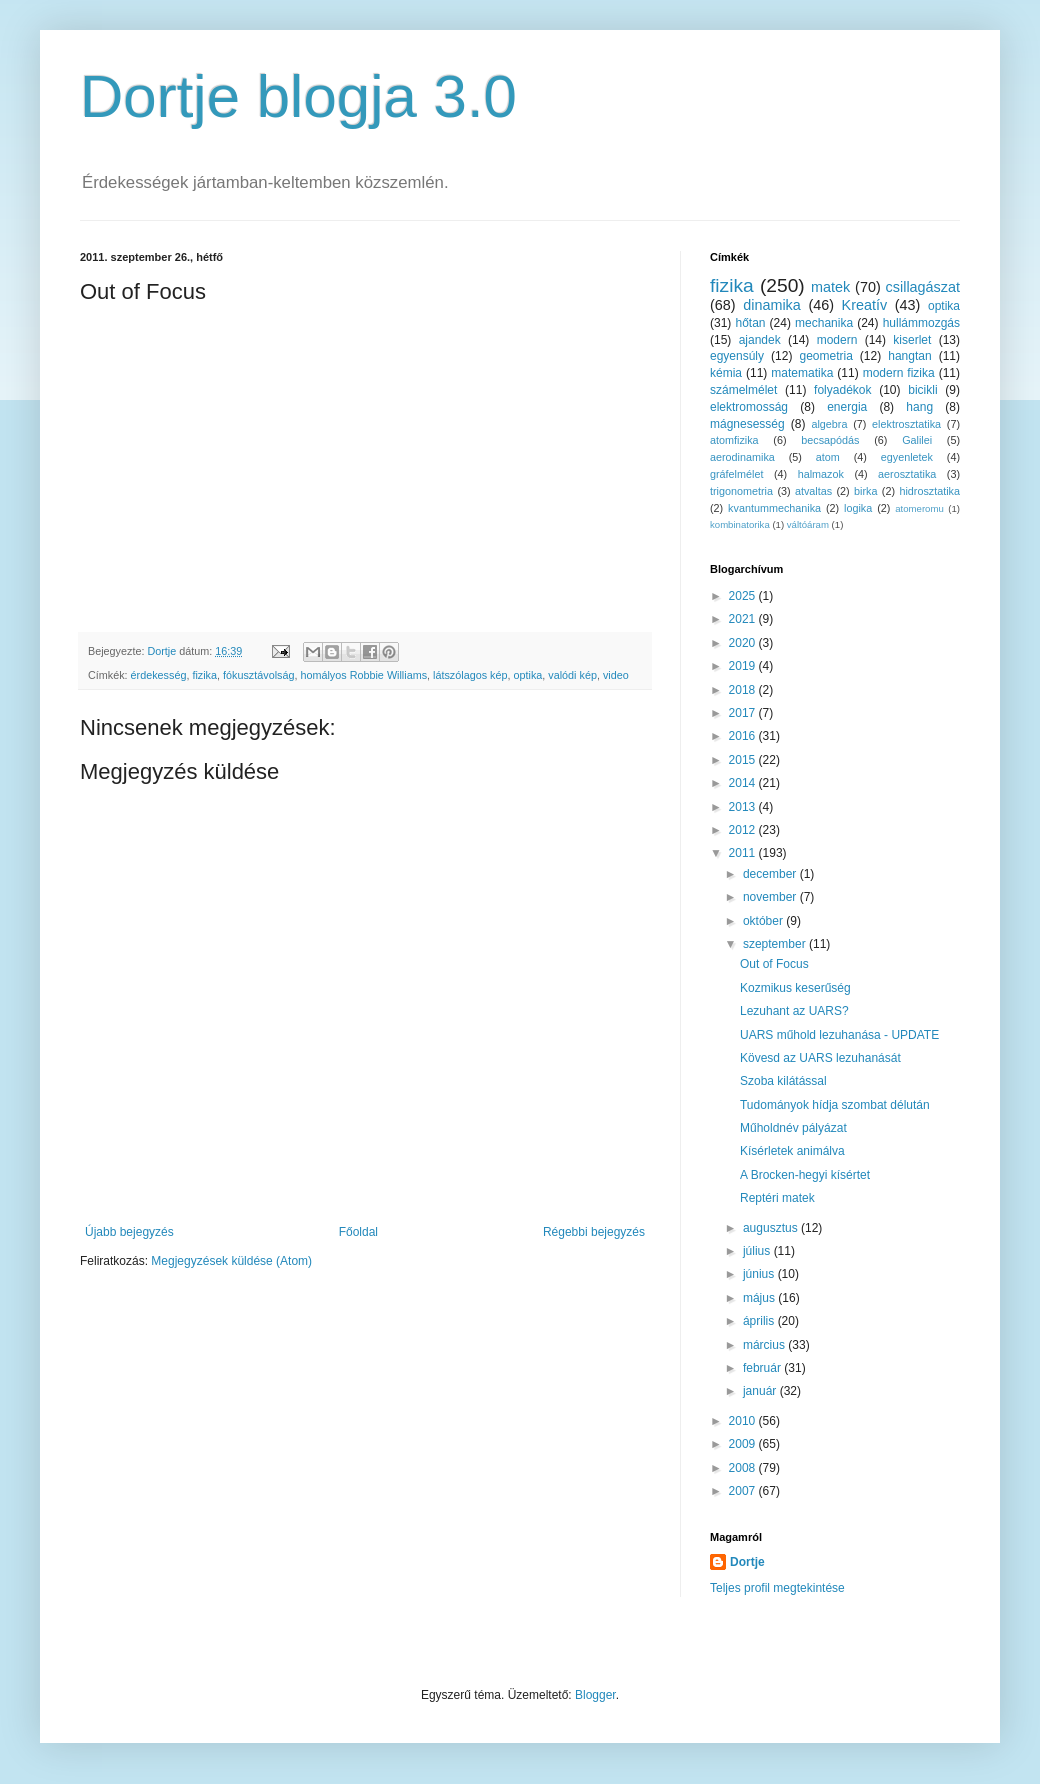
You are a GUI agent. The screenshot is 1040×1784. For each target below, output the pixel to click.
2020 (744, 643)
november (771, 897)
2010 (744, 1421)
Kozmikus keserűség (795, 988)
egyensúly (737, 356)
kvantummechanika (774, 508)
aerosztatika (907, 474)
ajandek (760, 340)
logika (858, 508)
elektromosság (749, 407)
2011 (744, 853)
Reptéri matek (777, 1198)
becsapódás (830, 440)
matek (830, 287)
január (761, 1391)
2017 (744, 713)
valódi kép (572, 675)
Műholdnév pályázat (793, 1128)
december (771, 874)
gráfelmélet (736, 474)
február (763, 1368)
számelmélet (743, 390)
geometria (825, 356)
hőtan (750, 323)
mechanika (824, 323)
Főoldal (358, 1232)
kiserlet (912, 340)
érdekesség (159, 675)
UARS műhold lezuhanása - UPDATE (839, 1035)
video (616, 675)
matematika (802, 373)
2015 (744, 760)
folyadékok (842, 390)
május (760, 1298)
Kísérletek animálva (792, 1151)
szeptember (776, 944)
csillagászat (923, 287)
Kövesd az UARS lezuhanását (820, 1058)
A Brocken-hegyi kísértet (805, 1175)
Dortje (747, 1562)
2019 (744, 666)
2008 (744, 1468)
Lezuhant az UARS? (794, 1011)
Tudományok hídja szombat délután (835, 1105)
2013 (744, 807)
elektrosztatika (906, 424)
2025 (744, 596)
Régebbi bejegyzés (594, 1232)
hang (919, 407)
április (760, 1321)
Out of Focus (774, 964)
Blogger (595, 1695)
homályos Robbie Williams (363, 675)
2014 (744, 783)
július (758, 1251)
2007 (744, 1491)
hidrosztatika (929, 491)
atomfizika (734, 440)
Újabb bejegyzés (129, 1232)
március (765, 1345)
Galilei (917, 440)
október (764, 921)
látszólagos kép (470, 675)
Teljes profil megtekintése (777, 1588)
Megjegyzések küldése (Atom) (231, 1261)
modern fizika (899, 373)
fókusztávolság (258, 675)
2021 (744, 619)
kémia (726, 373)
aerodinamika (742, 457)
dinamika (772, 305)
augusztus (772, 1228)
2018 (744, 690)
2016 (744, 736)
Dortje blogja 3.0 (298, 96)
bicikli (922, 390)
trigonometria (741, 491)
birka (865, 491)
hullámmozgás (921, 323)
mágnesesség (747, 424)
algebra (829, 424)
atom (828, 457)
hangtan (909, 356)
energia (847, 407)
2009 (744, 1444)
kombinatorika (740, 524)
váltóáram (808, 524)
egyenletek (907, 457)
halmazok (821, 474)
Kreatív (865, 305)
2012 (744, 830)
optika (528, 675)
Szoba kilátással (783, 1081)
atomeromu (919, 508)
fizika (204, 675)
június (760, 1274)
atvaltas (813, 491)
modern (837, 340)
